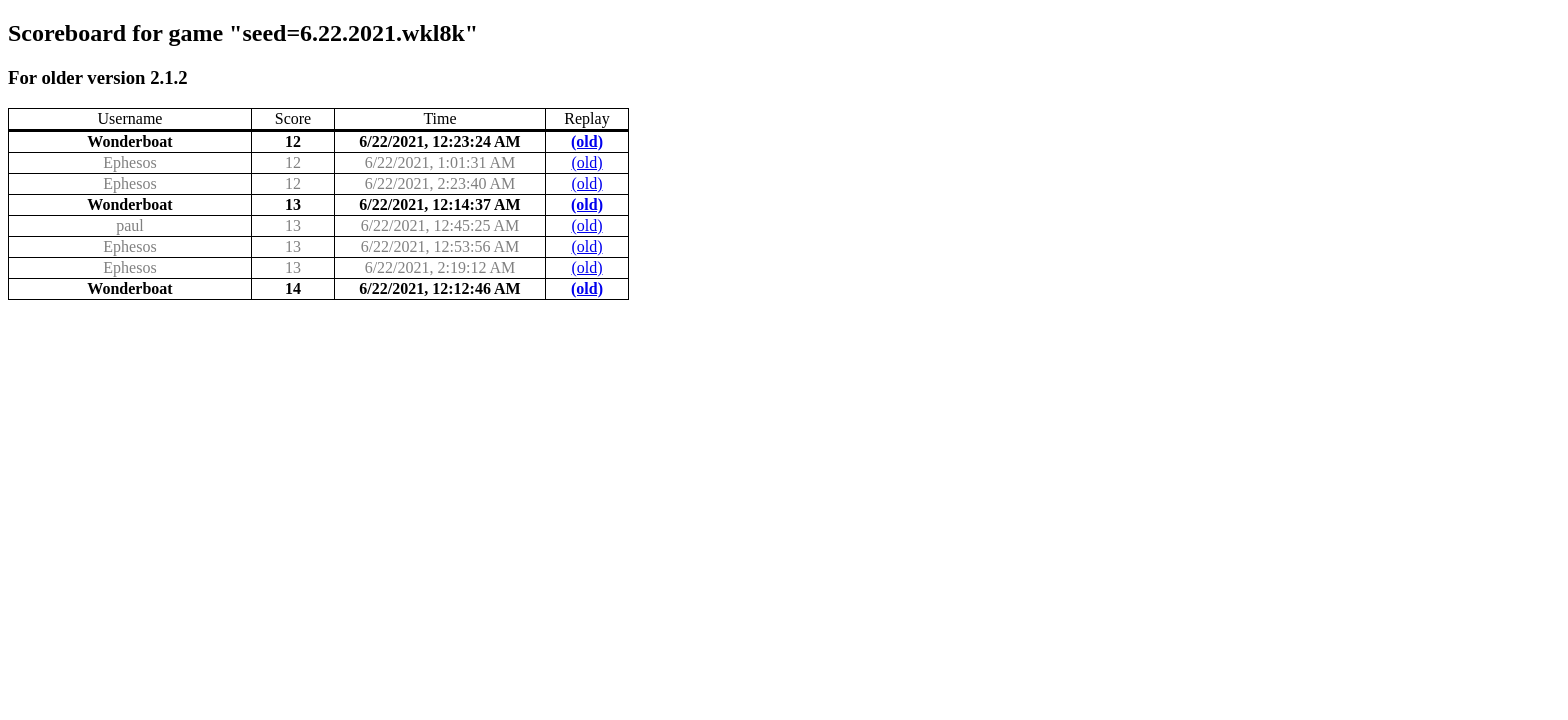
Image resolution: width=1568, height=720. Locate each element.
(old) (587, 141)
